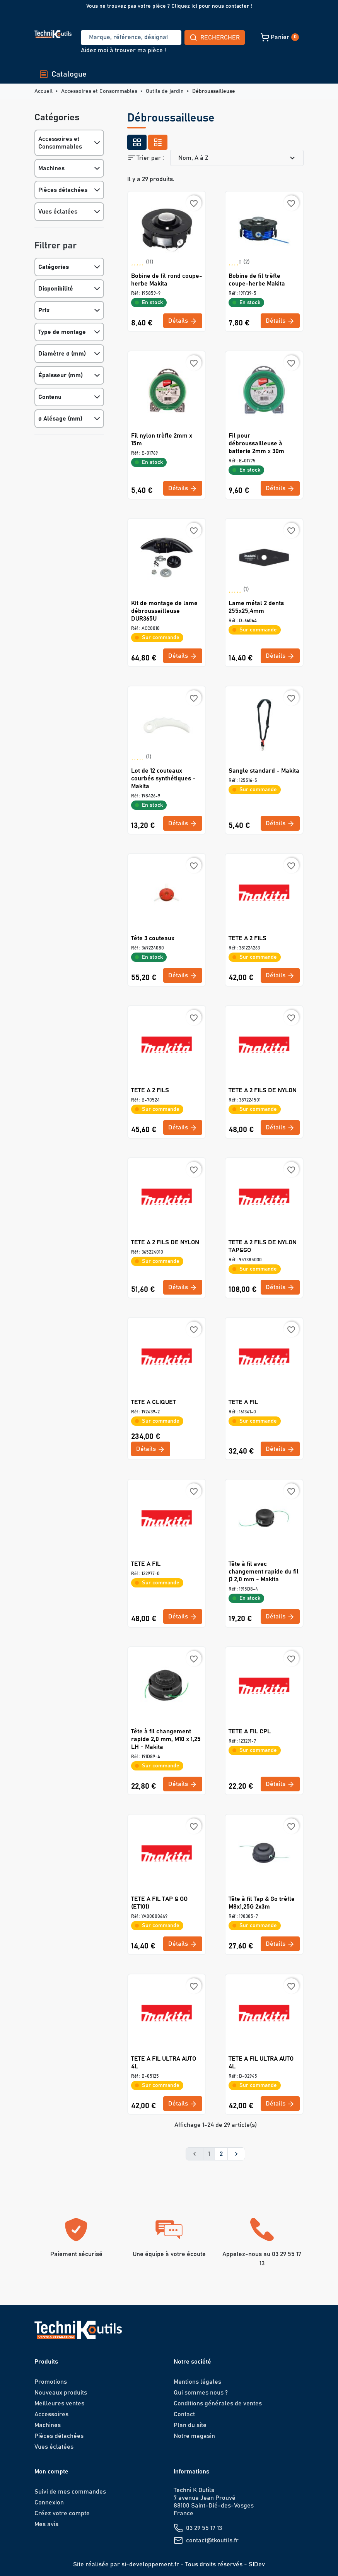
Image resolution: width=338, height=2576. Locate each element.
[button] (225, 37)
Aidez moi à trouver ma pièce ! (123, 50)
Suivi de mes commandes (70, 2492)
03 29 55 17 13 (204, 2528)
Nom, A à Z (237, 157)
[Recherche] (102, 37)
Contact (184, 2414)
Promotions (50, 2382)
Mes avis (46, 2524)
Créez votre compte (62, 2513)
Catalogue (63, 74)
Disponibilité (55, 289)
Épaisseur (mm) (60, 375)
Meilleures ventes (59, 2403)
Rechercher (157, 37)
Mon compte (51, 2471)
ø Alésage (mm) (60, 419)
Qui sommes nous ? (201, 2393)
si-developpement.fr (150, 2564)
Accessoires (51, 2414)
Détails (182, 321)
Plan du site (190, 2425)
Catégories (53, 267)
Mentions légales (197, 2382)
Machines (51, 168)
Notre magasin (194, 2436)
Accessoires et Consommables (60, 143)
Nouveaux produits (60, 2393)
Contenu (49, 397)
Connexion (49, 2502)
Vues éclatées (57, 212)
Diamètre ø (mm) (62, 354)
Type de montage (62, 332)
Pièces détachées (62, 190)
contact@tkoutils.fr (212, 2540)
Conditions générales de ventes (218, 2403)
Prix (44, 310)
